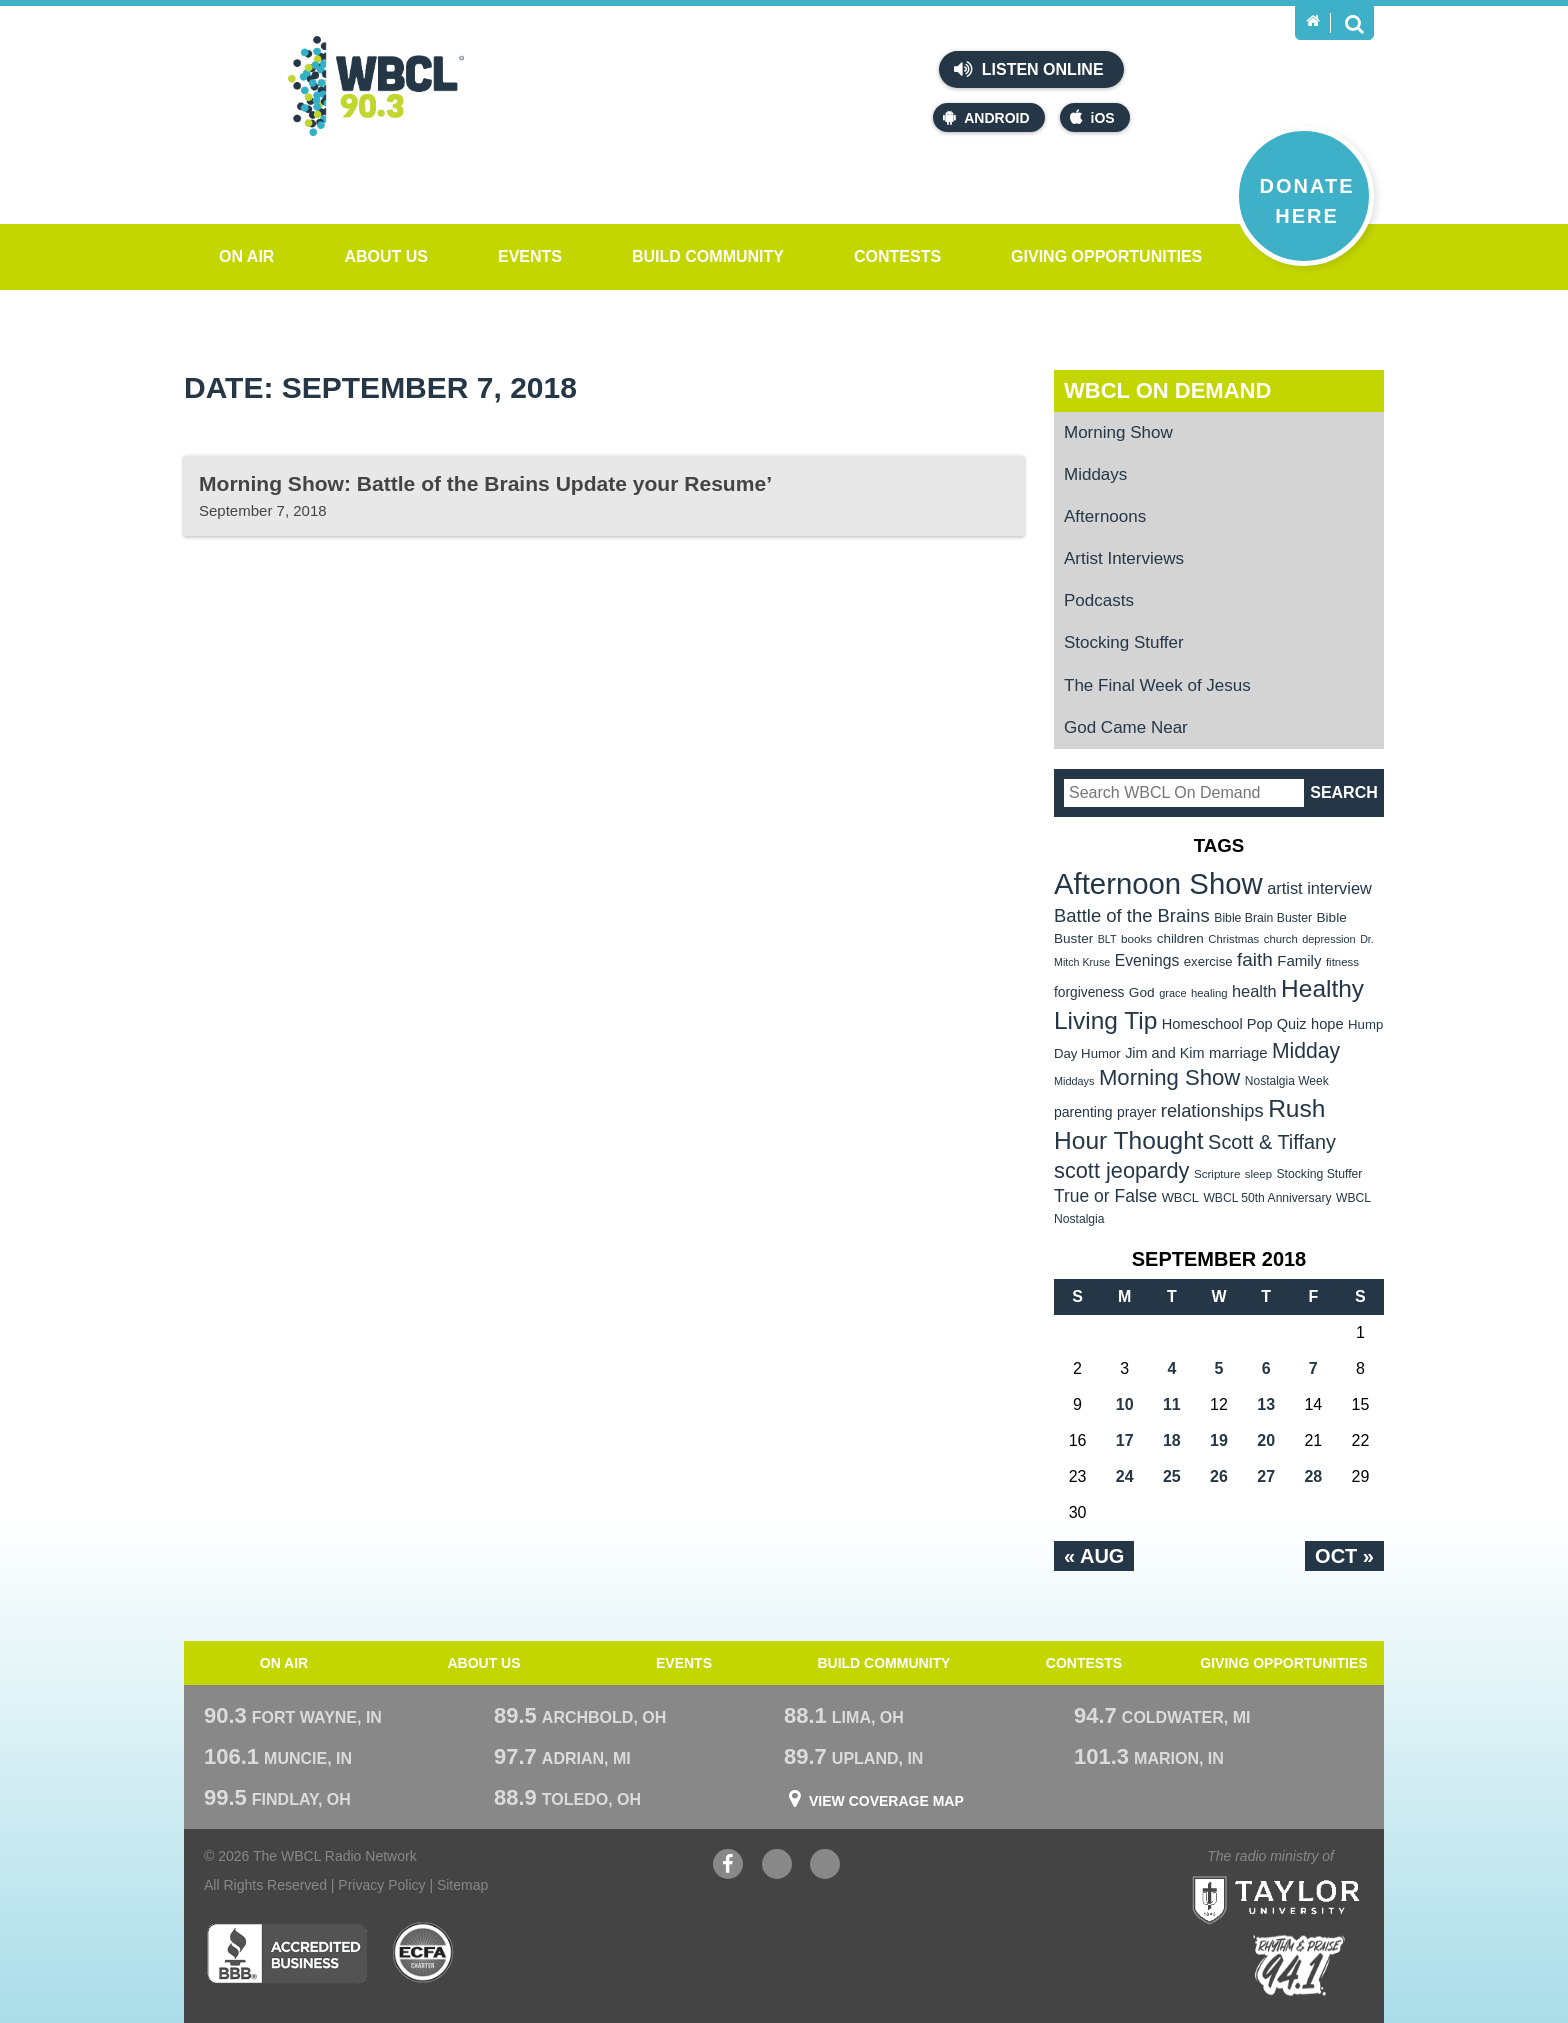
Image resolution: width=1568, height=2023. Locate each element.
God (1142, 992)
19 (1219, 1440)
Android (986, 117)
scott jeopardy (1121, 1170)
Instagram (825, 1866)
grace (1172, 993)
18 (1172, 1440)
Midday (1306, 1050)
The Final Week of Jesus (1157, 685)
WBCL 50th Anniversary (1267, 1198)
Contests (897, 256)
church (1281, 939)
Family (1299, 960)
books (1136, 938)
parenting (1083, 1112)
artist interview (1319, 888)
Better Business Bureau (286, 1953)
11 (1172, 1404)
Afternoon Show (1158, 883)
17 (1125, 1440)
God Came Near (1126, 727)
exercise (1208, 961)
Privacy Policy (381, 1885)
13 (1266, 1404)
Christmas (1233, 939)
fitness (1342, 962)
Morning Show (1118, 432)
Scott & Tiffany (1272, 1142)
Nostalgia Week (1287, 1081)
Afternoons (1105, 516)
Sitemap (462, 1885)
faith (1255, 959)
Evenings (1147, 960)
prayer (1136, 1112)
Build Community (708, 256)
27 (1266, 1476)
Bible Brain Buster (1263, 918)
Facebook (728, 1866)
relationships (1212, 1110)
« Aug (1094, 1556)
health (1254, 991)
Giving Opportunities (1106, 256)
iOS (1092, 117)
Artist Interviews (1124, 558)
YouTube (777, 1866)
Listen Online (1028, 69)
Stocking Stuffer (1124, 642)
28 (1313, 1476)
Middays (1095, 474)
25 (1172, 1476)
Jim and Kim (1164, 1053)
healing (1209, 993)
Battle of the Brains (1132, 915)
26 (1219, 1476)
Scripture (1217, 1173)
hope (1327, 1024)
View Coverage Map (886, 1801)
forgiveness (1089, 992)
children (1180, 938)
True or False (1105, 1196)
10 (1125, 1404)
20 (1266, 1440)
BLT (1107, 939)
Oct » (1344, 1556)
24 (1125, 1476)
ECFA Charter (424, 1953)
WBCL (1180, 1197)
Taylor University (1312, 1875)
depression (1329, 939)
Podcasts (1099, 600)
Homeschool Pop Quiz (1234, 1024)
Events (530, 256)
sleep (1258, 1174)
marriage (1238, 1053)
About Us (386, 256)
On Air (246, 256)
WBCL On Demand (1167, 390)
